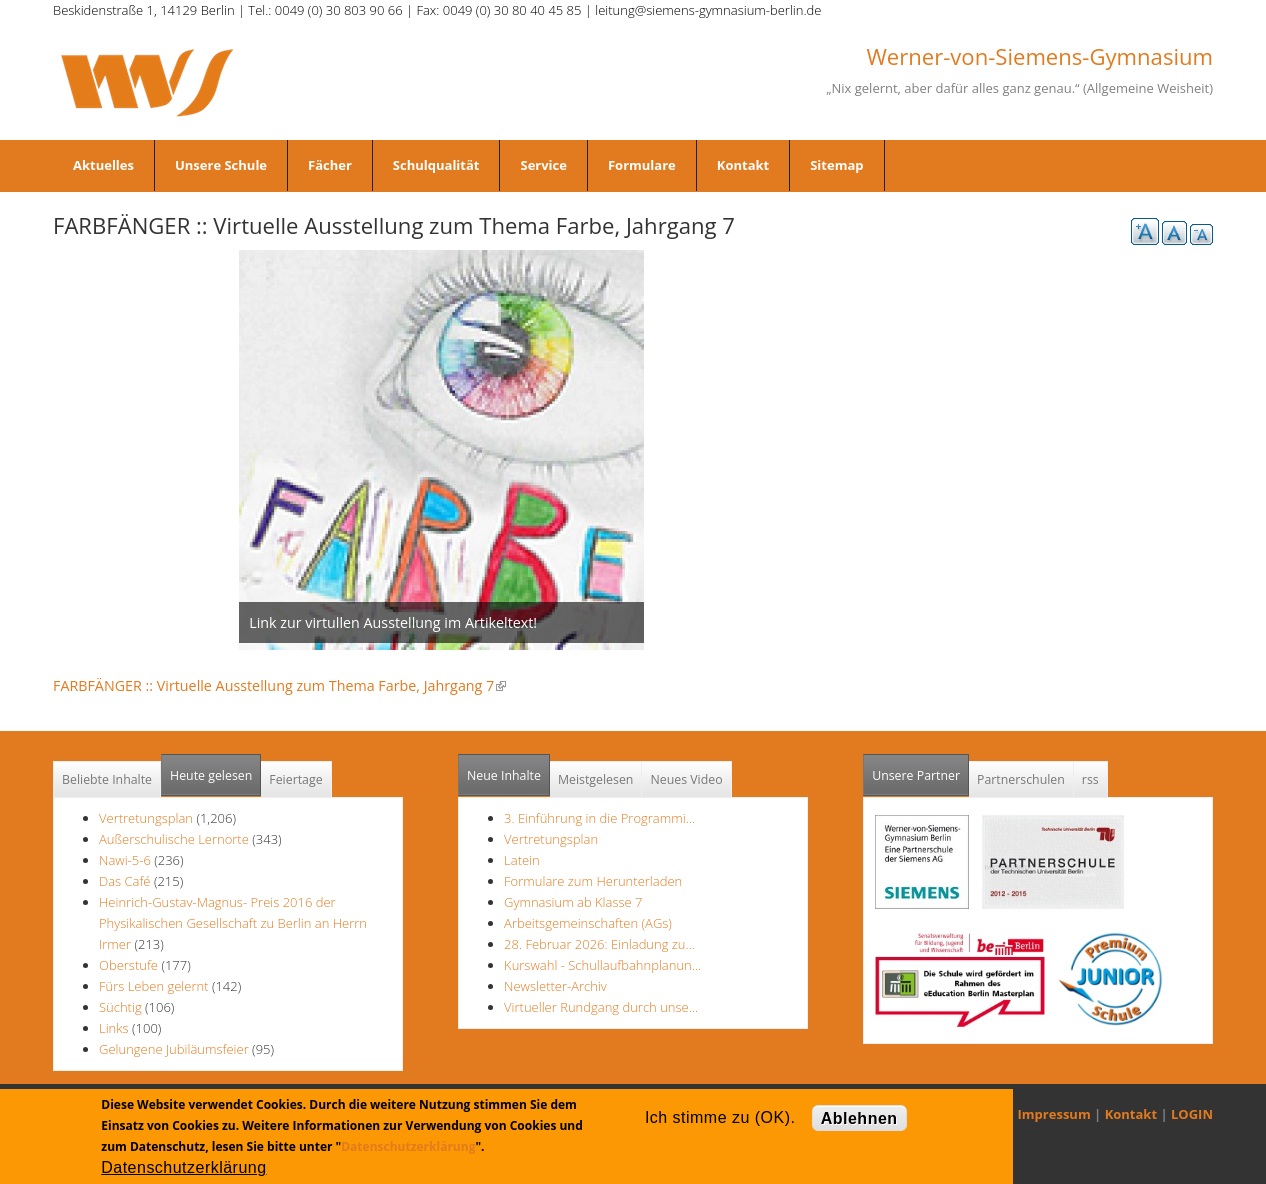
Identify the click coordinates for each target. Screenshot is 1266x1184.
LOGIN (1192, 1114)
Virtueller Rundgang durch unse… (601, 1007)
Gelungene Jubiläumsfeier (174, 1049)
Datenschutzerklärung (408, 1146)
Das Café (126, 881)
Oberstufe (128, 965)
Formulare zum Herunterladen (593, 881)
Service (543, 165)
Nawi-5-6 (125, 860)
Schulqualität (436, 165)
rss (1090, 779)
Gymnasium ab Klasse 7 (573, 902)
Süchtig (122, 1007)
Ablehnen (859, 1118)
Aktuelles (103, 165)
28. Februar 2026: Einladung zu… (599, 944)
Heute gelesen (211, 775)
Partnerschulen (1021, 779)
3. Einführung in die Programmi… (599, 818)
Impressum (1054, 1114)
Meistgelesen (596, 779)
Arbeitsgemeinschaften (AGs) (588, 923)
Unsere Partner (920, 769)
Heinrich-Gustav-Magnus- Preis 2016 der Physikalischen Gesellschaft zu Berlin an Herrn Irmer (233, 923)
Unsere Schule (221, 165)
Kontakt (743, 165)
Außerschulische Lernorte (174, 839)
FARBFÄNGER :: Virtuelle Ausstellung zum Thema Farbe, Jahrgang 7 (279, 685)
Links (114, 1028)
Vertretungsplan (146, 818)
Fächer (330, 165)
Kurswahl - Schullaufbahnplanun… (602, 965)
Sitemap (836, 165)
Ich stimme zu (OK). (720, 1117)
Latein (522, 860)
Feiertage (295, 779)
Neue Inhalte (504, 775)
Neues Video (686, 779)
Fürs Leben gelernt (155, 986)
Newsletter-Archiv (555, 986)
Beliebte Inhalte (107, 779)
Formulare (642, 165)
